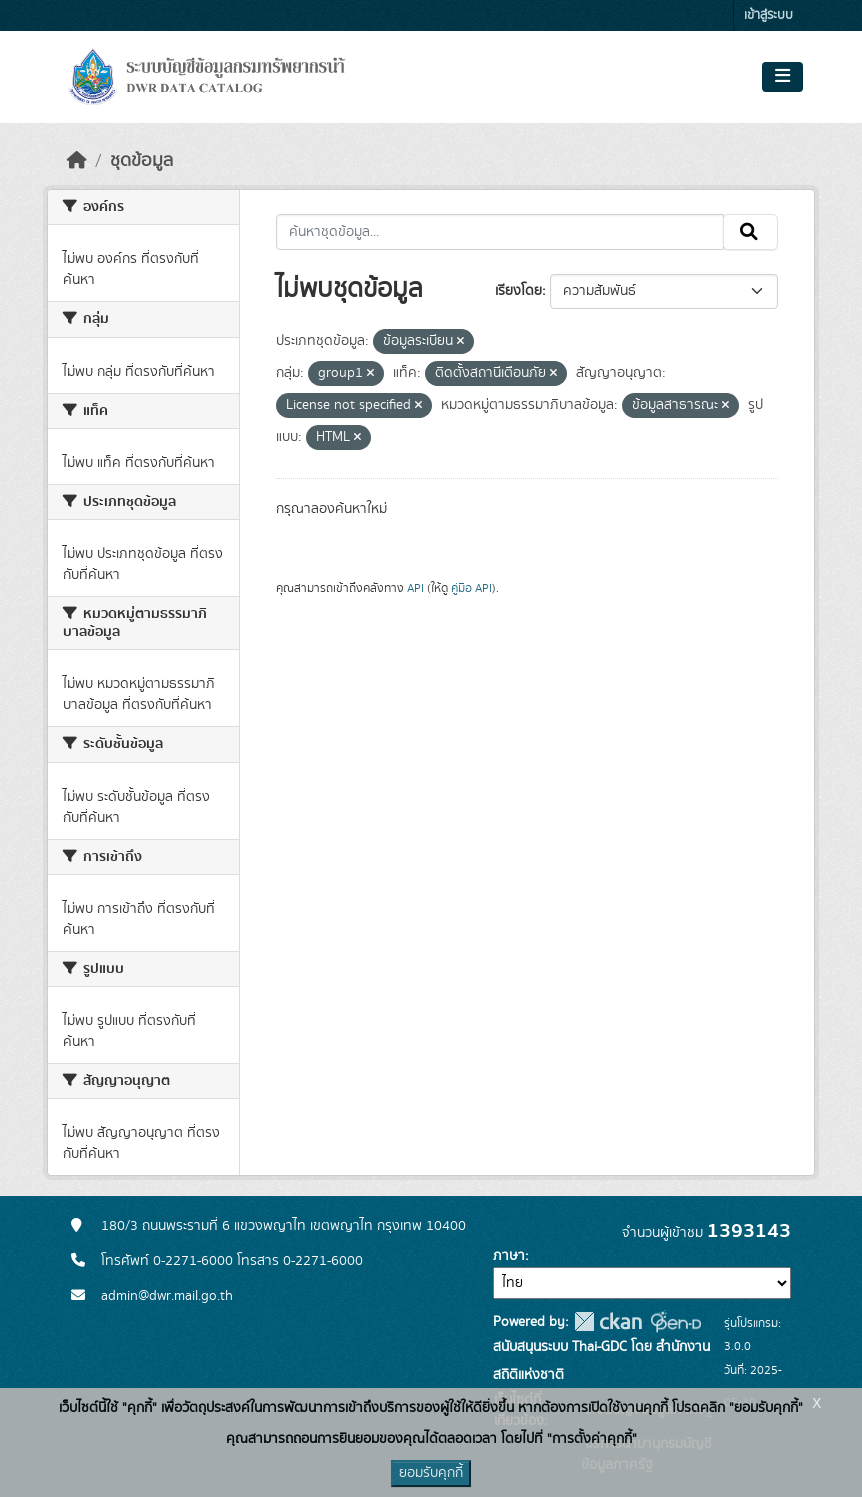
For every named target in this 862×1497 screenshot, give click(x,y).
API (415, 588)
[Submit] (750, 232)
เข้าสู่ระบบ (768, 15)
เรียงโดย (518, 291)
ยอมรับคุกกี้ (431, 1473)
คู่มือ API (471, 588)
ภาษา (509, 1256)
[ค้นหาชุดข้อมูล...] (500, 232)
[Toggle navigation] (782, 77)
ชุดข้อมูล (141, 161)
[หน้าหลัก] (77, 161)
